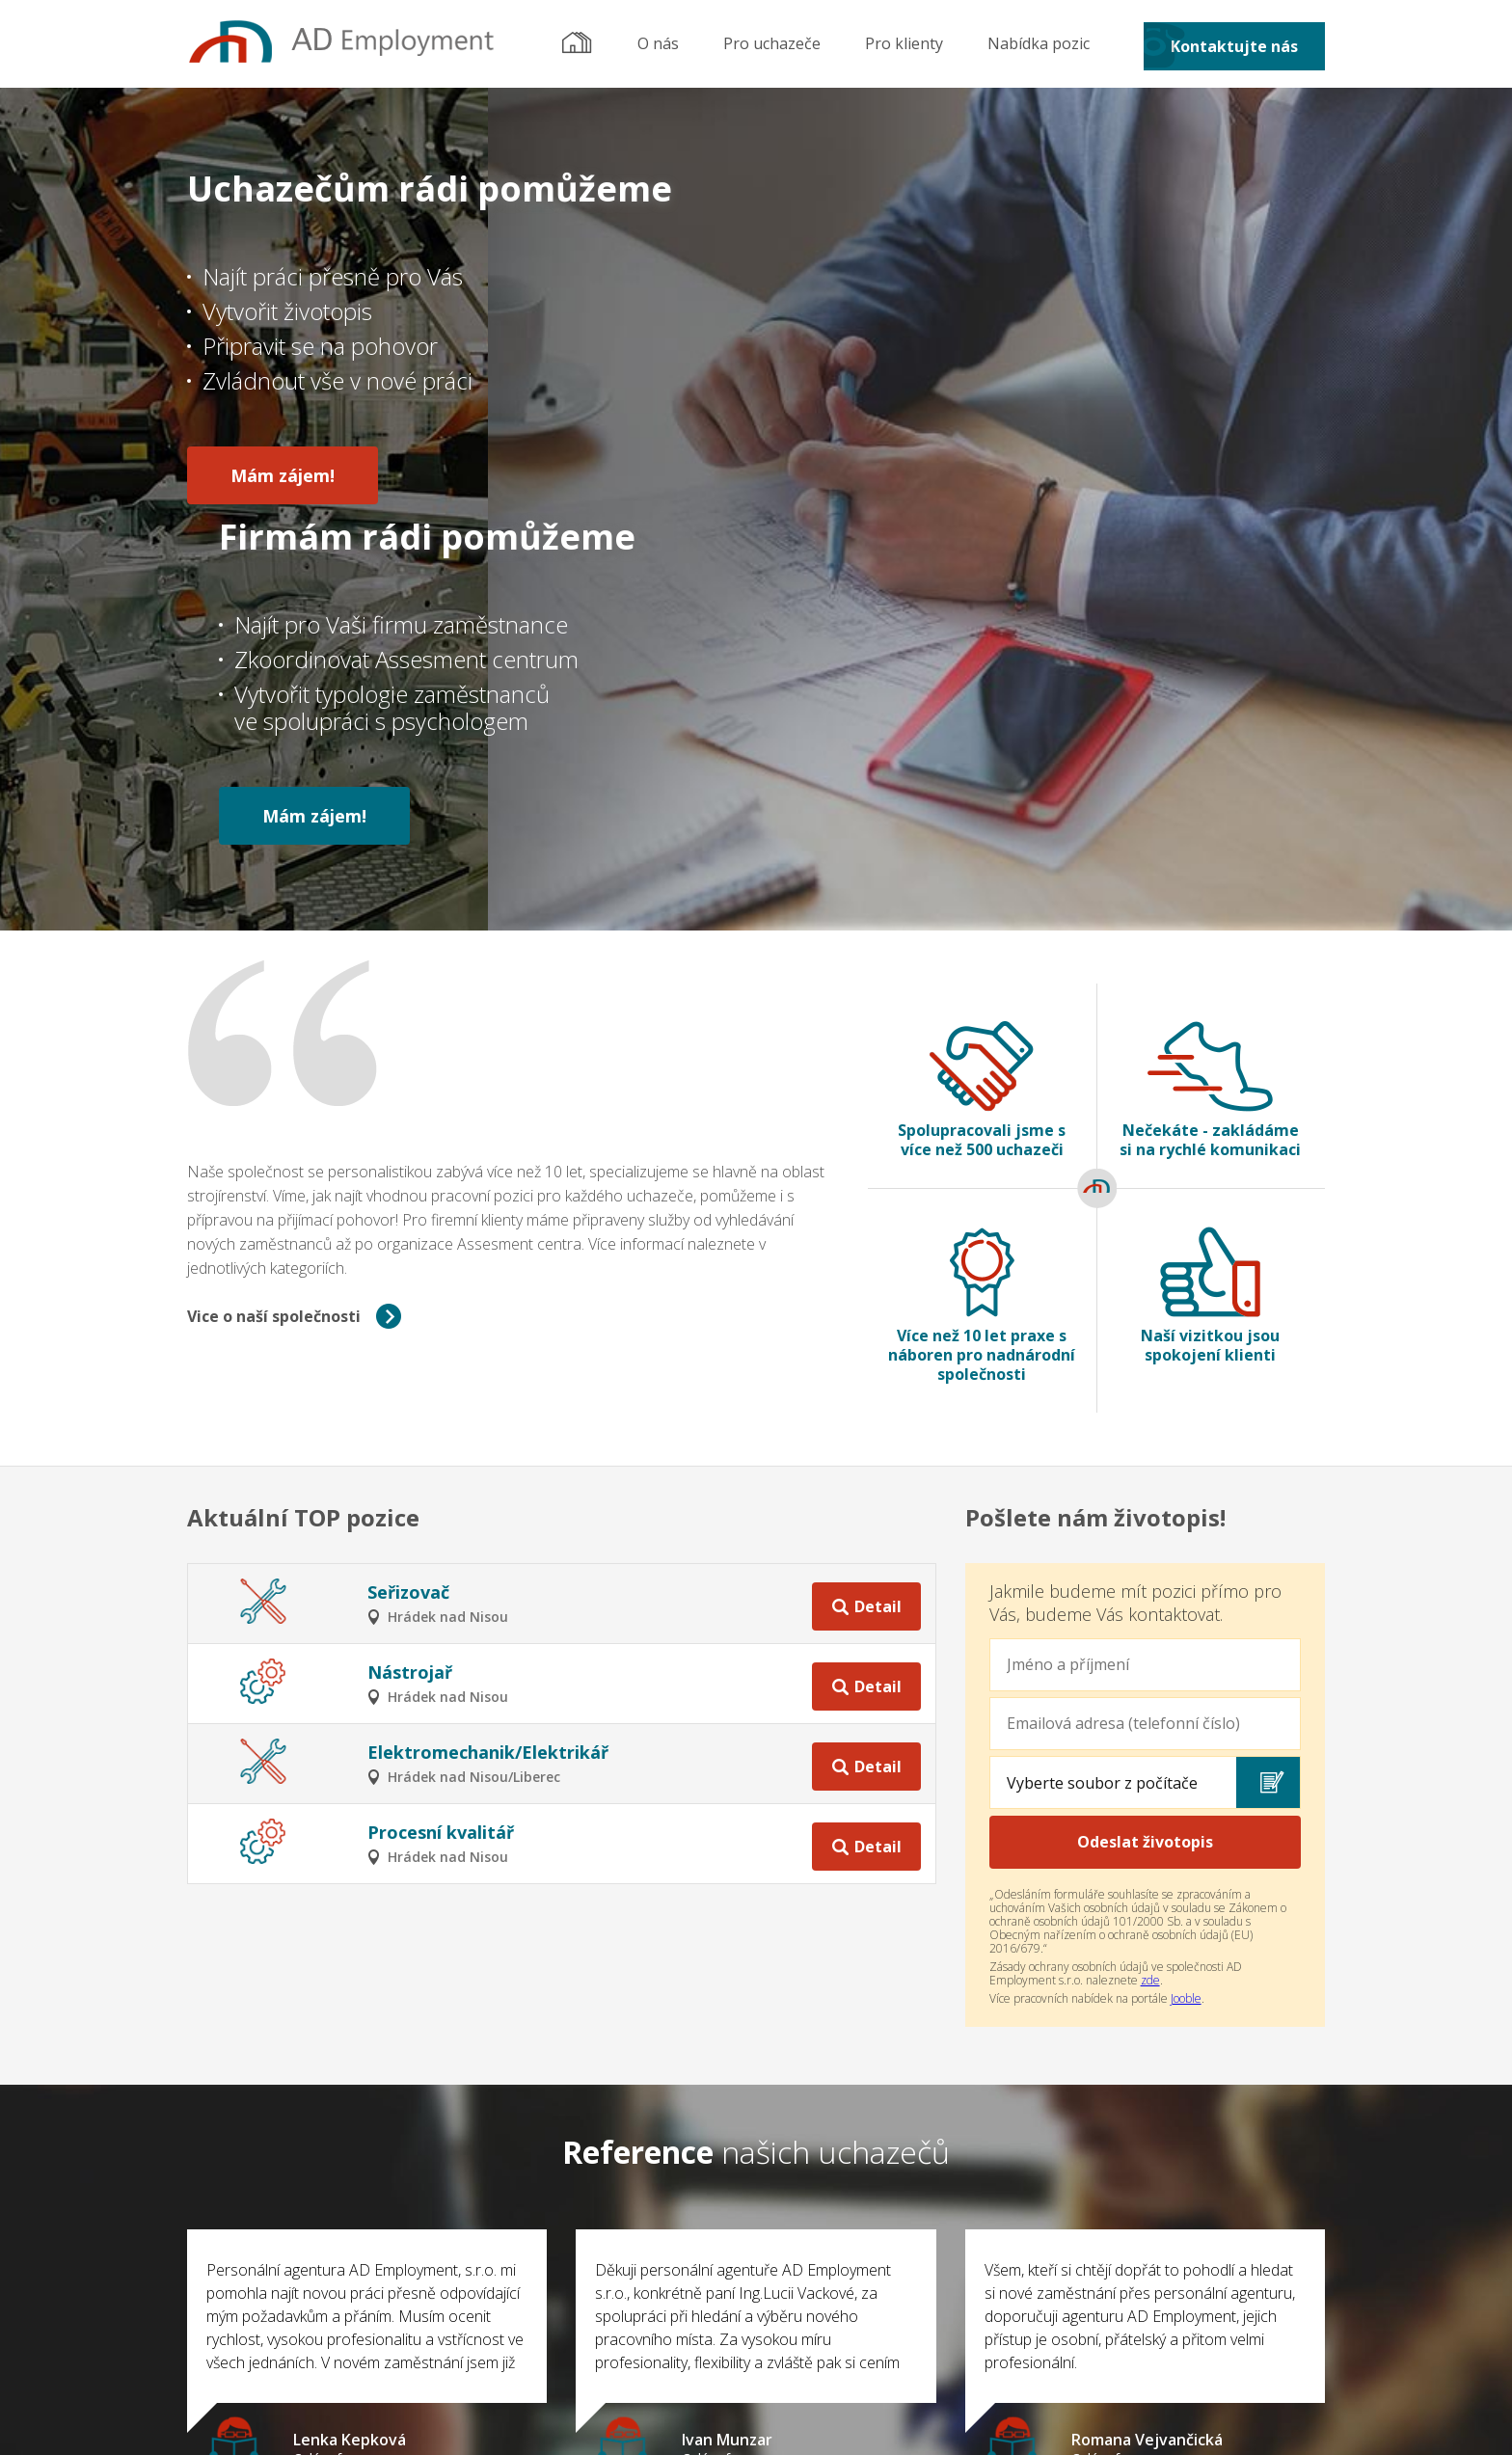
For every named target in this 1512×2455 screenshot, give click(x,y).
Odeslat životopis (1145, 1490)
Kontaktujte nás (1234, 46)
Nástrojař (409, 1321)
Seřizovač (408, 1241)
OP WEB (817, 2424)
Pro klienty (904, 43)
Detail (878, 1251)
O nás (658, 43)
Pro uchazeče (772, 43)
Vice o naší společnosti (274, 965)
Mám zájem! (282, 471)
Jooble (1186, 1647)
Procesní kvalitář (440, 1481)
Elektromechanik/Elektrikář (487, 1401)
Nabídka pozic (1038, 43)
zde (1150, 1629)
